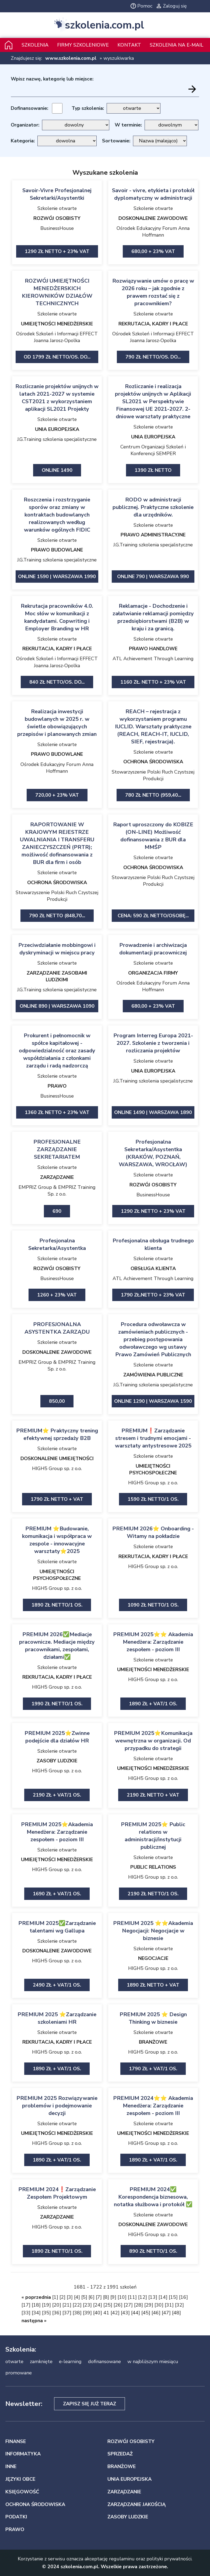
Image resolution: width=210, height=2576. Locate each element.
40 (97, 2313)
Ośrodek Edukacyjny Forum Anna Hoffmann (153, 231)
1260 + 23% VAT (57, 1295)
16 (183, 2297)
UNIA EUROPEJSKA (57, 429)
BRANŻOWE (153, 2042)
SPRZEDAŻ (120, 2454)
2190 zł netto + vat (153, 1795)
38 (77, 2313)
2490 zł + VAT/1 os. (57, 1985)
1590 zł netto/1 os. (153, 1499)
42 (115, 2313)
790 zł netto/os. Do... (153, 357)
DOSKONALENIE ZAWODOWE (153, 218)
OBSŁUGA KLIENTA (153, 1268)
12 (142, 2297)
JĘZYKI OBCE (20, 2479)
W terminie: (128, 125)
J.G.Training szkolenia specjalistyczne (57, 439)
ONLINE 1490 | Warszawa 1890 (153, 1112)
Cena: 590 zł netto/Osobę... (153, 915)
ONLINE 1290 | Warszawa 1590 (153, 1401)
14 (163, 2297)
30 (159, 2305)
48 (176, 2313)
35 (46, 2313)
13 (153, 2297)
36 (57, 2313)
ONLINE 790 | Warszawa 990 (153, 576)
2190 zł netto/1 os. (153, 1893)
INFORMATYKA (23, 2454)
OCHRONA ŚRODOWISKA (153, 761)
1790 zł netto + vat (57, 1499)
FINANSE (15, 2441)
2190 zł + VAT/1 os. (57, 1795)
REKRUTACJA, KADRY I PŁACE (153, 324)
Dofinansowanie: (29, 108)
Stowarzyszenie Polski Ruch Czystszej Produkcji (153, 775)
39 (87, 2313)
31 (169, 2305)
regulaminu (122, 2559)
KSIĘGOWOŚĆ (22, 2492)
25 (108, 2305)
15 (173, 2297)
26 (118, 2305)
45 (146, 2313)
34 (36, 2313)
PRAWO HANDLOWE (153, 648)
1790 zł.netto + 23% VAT (153, 1295)
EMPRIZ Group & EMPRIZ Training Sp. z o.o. (57, 1190)
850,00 (57, 1401)
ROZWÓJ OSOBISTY (56, 218)
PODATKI (16, 2517)
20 (57, 2305)
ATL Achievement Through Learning (153, 658)
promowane (18, 2373)
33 (26, 2313)
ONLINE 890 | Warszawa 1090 (57, 1006)
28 (138, 2305)
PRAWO (57, 1086)
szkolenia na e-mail (176, 45)
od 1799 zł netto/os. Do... (57, 357)
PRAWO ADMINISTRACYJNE (153, 535)
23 (87, 2305)
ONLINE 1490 (57, 470)
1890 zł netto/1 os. (57, 1605)
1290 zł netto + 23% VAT (57, 251)
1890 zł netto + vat (153, 1985)
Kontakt (129, 45)
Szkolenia (35, 45)
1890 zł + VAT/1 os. (153, 1703)
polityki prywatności (168, 2559)
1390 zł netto (153, 470)
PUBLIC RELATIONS (153, 1867)
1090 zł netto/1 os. (153, 1605)
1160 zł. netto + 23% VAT (153, 682)
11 (132, 2297)
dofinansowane (104, 2361)
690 (56, 1211)
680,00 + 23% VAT (153, 251)
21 (67, 2305)
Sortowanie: (116, 141)
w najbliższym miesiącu (152, 2361)
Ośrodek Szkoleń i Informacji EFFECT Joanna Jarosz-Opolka (57, 337)
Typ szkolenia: (88, 108)
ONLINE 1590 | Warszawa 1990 (57, 576)
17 (26, 2305)
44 (135, 2313)
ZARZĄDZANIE (57, 1177)
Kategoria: (23, 141)
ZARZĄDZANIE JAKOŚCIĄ (136, 2504)
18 (36, 2305)
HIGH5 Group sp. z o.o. (57, 1468)
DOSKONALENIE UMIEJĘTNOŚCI (57, 1458)
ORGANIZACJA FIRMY (153, 973)
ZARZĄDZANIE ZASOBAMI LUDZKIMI (57, 976)
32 (179, 2305)
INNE (10, 2466)
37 (67, 2313)
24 (97, 2305)
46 (156, 2313)
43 (125, 2313)
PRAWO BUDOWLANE (57, 550)
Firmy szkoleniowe (83, 45)
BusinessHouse (57, 228)
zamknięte (41, 2361)
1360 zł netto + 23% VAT (57, 1112)
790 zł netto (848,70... (57, 915)
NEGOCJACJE (153, 1958)
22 (77, 2305)
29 (149, 2305)
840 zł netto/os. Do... (57, 682)
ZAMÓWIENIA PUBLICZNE (153, 1375)
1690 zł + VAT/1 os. (57, 1893)
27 (128, 2305)
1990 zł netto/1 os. (57, 1703)
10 (122, 2297)
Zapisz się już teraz (89, 2404)
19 (46, 2305)
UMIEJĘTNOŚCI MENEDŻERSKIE (57, 324)
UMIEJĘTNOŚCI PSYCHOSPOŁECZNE (153, 1469)
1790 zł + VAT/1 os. (153, 2068)
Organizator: (25, 125)
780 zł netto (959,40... (153, 795)
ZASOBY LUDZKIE (57, 1761)
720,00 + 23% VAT (57, 795)
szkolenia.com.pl (104, 25)
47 (166, 2313)
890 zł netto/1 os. (153, 2251)
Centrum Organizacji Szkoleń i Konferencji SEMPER (153, 450)
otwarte (14, 2361)
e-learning (70, 2361)
